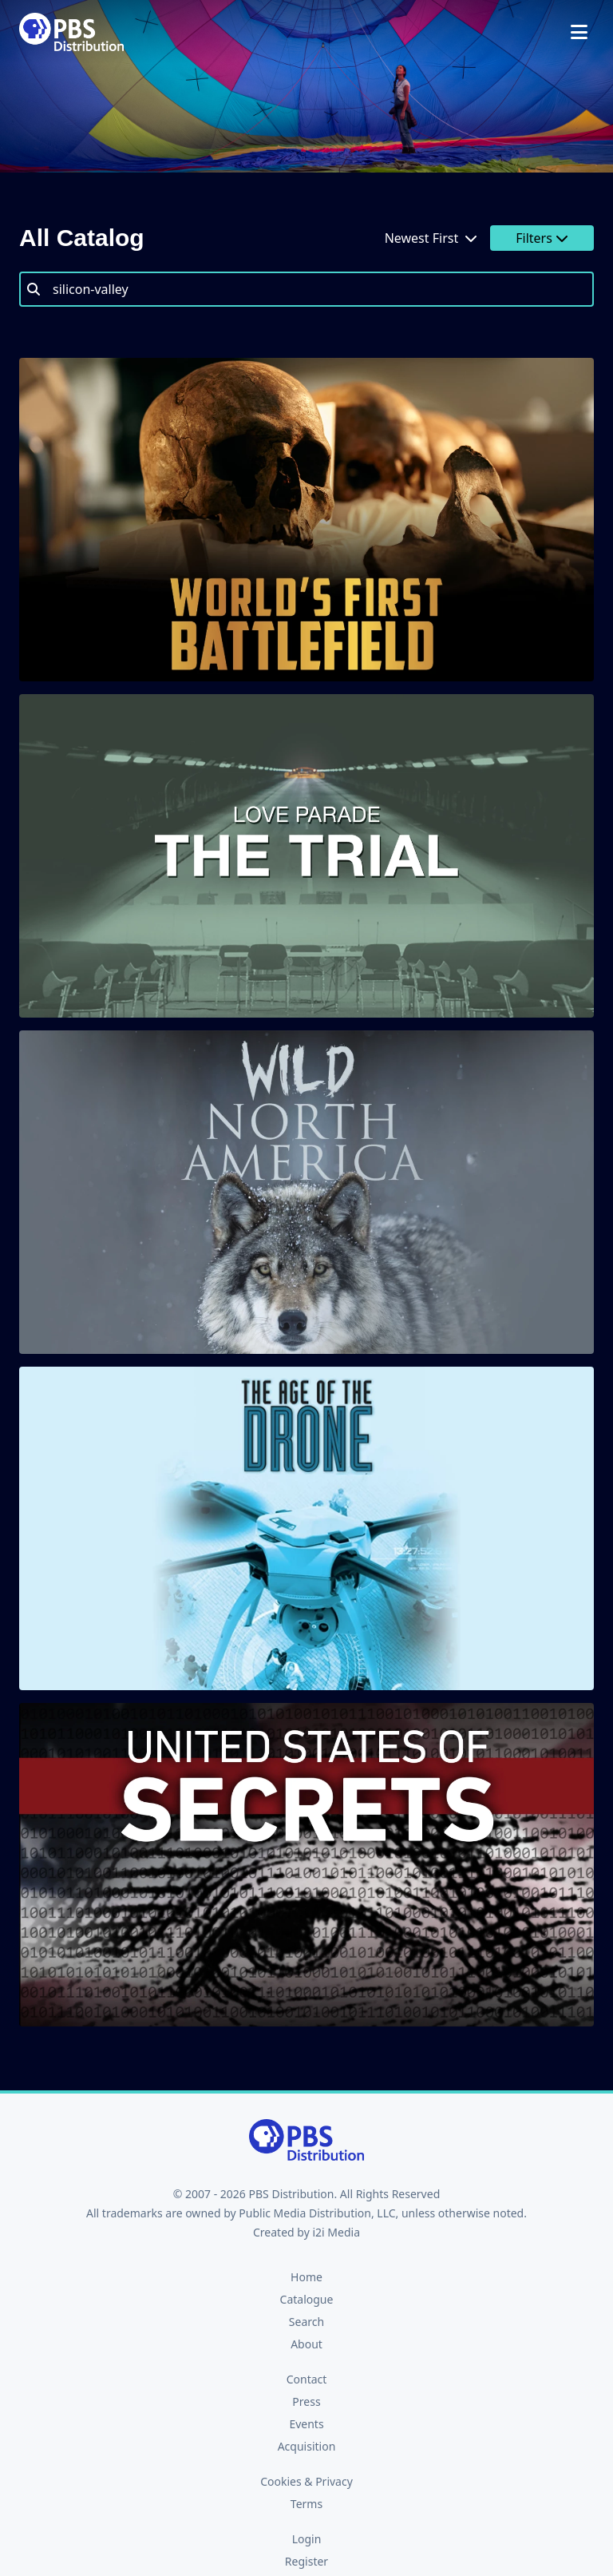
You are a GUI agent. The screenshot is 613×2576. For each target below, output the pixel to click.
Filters (542, 238)
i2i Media (336, 2232)
